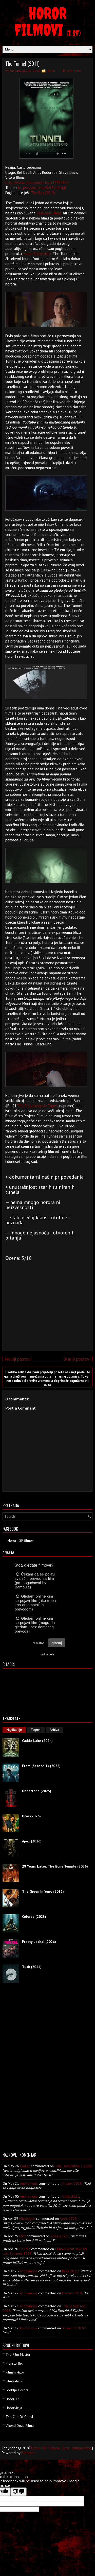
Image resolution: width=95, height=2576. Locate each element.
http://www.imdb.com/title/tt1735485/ (36, 182)
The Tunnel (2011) (22, 63)
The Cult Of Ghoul (19, 2416)
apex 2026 (68, 2218)
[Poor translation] (18, 2491)
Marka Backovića (36, 253)
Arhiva (54, 1730)
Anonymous (28, 2183)
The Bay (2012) (43, 192)
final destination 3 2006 (73, 2166)
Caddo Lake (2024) (37, 1740)
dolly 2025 (70, 2196)
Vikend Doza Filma (20, 2425)
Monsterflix (14, 2363)
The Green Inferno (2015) (43, 1891)
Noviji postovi (18, 1359)
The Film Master (18, 2354)
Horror (51, 71)
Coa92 (25, 2166)
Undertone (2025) (36, 1791)
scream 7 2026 (73, 2328)
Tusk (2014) (32, 1966)
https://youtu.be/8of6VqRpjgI (42, 187)
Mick (22, 2236)
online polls (47, 1654)
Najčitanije (14, 1730)
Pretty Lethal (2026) (39, 1941)
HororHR (12, 2399)
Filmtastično (14, 2381)
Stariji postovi (77, 1359)
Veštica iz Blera (48, 213)
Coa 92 (24, 2249)
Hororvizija (14, 2407)
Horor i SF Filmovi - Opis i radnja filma (61, 2448)
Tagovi (36, 1730)
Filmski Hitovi (15, 2372)
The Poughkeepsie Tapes (37, 1105)
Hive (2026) (31, 1816)
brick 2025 (70, 2271)
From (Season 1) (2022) (41, 1766)
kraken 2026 (72, 2183)
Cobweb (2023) (34, 1916)
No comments (71, 71)
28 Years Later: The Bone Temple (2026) (55, 1866)
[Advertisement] (46, 1311)
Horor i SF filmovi (21, 1540)
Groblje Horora (17, 2390)
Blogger (27, 2452)
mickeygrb (27, 2218)
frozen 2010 (72, 2293)
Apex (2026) (32, 1841)
